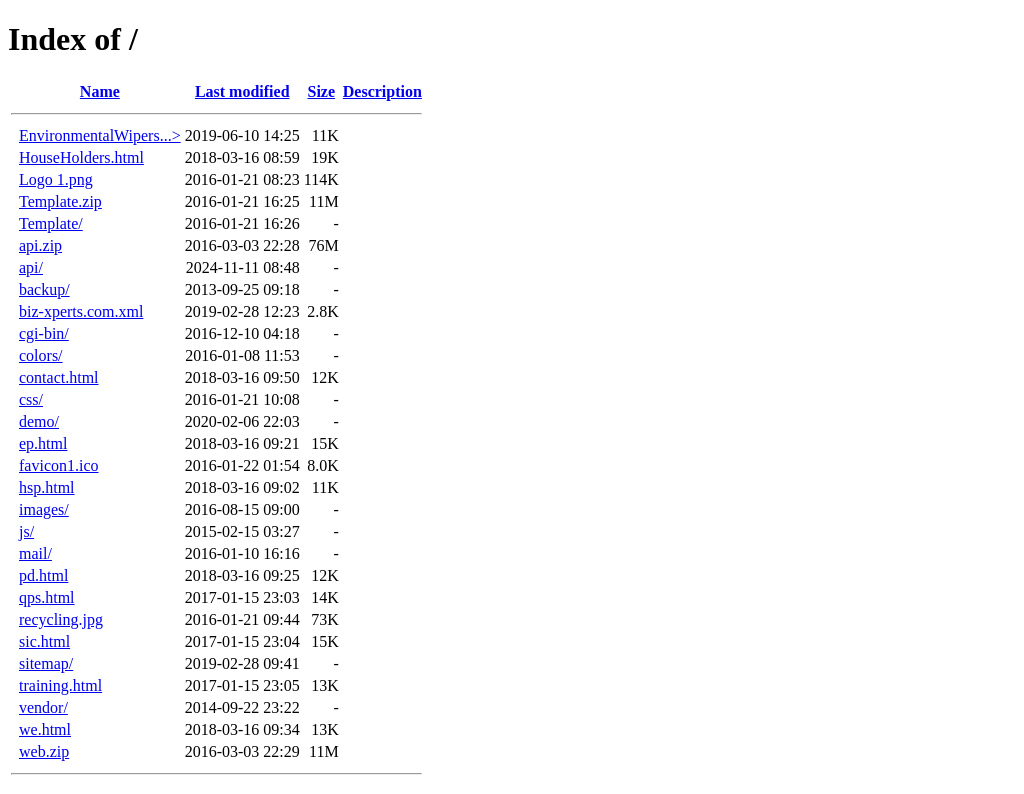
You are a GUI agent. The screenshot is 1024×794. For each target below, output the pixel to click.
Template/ (51, 223)
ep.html (43, 443)
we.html (45, 729)
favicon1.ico (59, 465)
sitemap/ (46, 663)
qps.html (47, 597)
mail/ (35, 553)
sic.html (44, 641)
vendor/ (43, 707)
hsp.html (47, 487)
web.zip (44, 751)
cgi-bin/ (44, 333)
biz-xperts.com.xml (81, 311)
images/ (44, 509)
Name (100, 91)
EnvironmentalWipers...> (100, 135)
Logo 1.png (56, 179)
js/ (26, 531)
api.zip (40, 245)
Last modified (242, 91)
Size (321, 91)
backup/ (44, 289)
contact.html (59, 377)
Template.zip (60, 201)
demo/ (39, 421)
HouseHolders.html (81, 157)
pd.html (43, 575)
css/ (31, 399)
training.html (60, 685)
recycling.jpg (61, 619)
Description (382, 91)
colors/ (41, 355)
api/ (31, 267)
